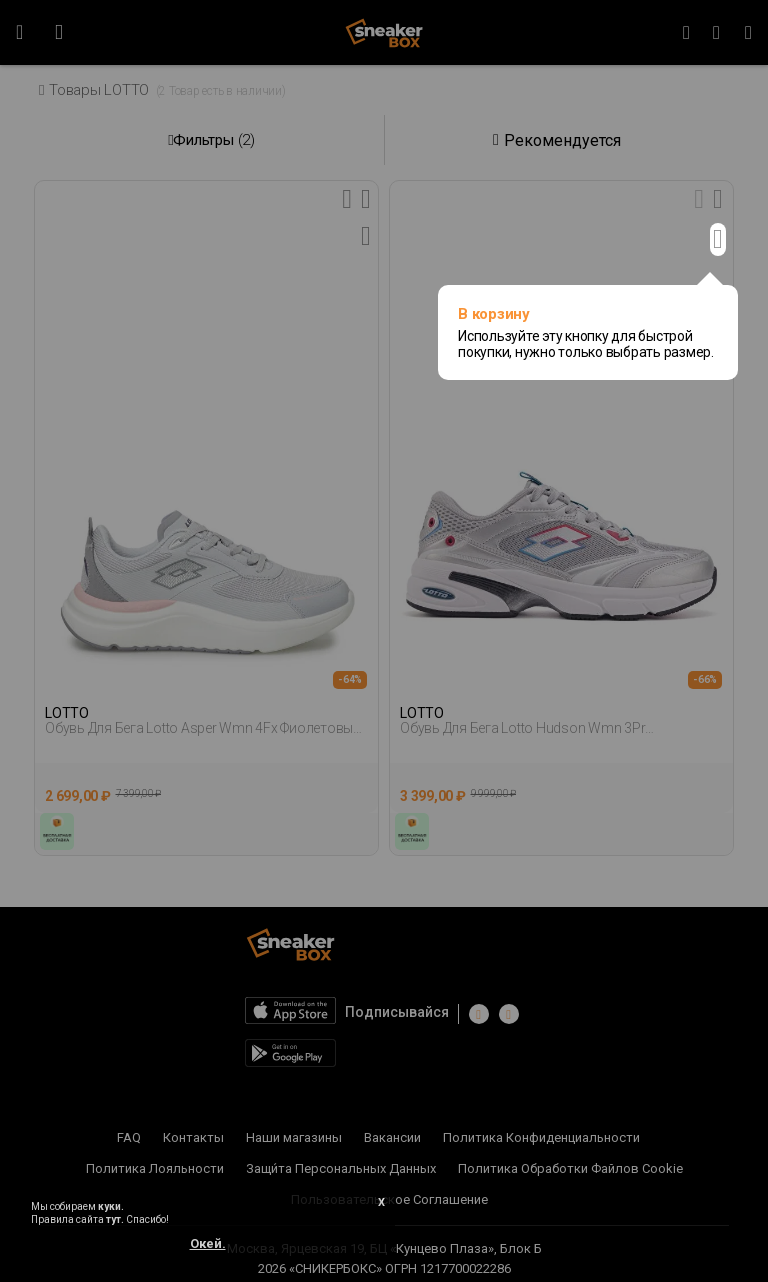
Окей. (208, 1243)
